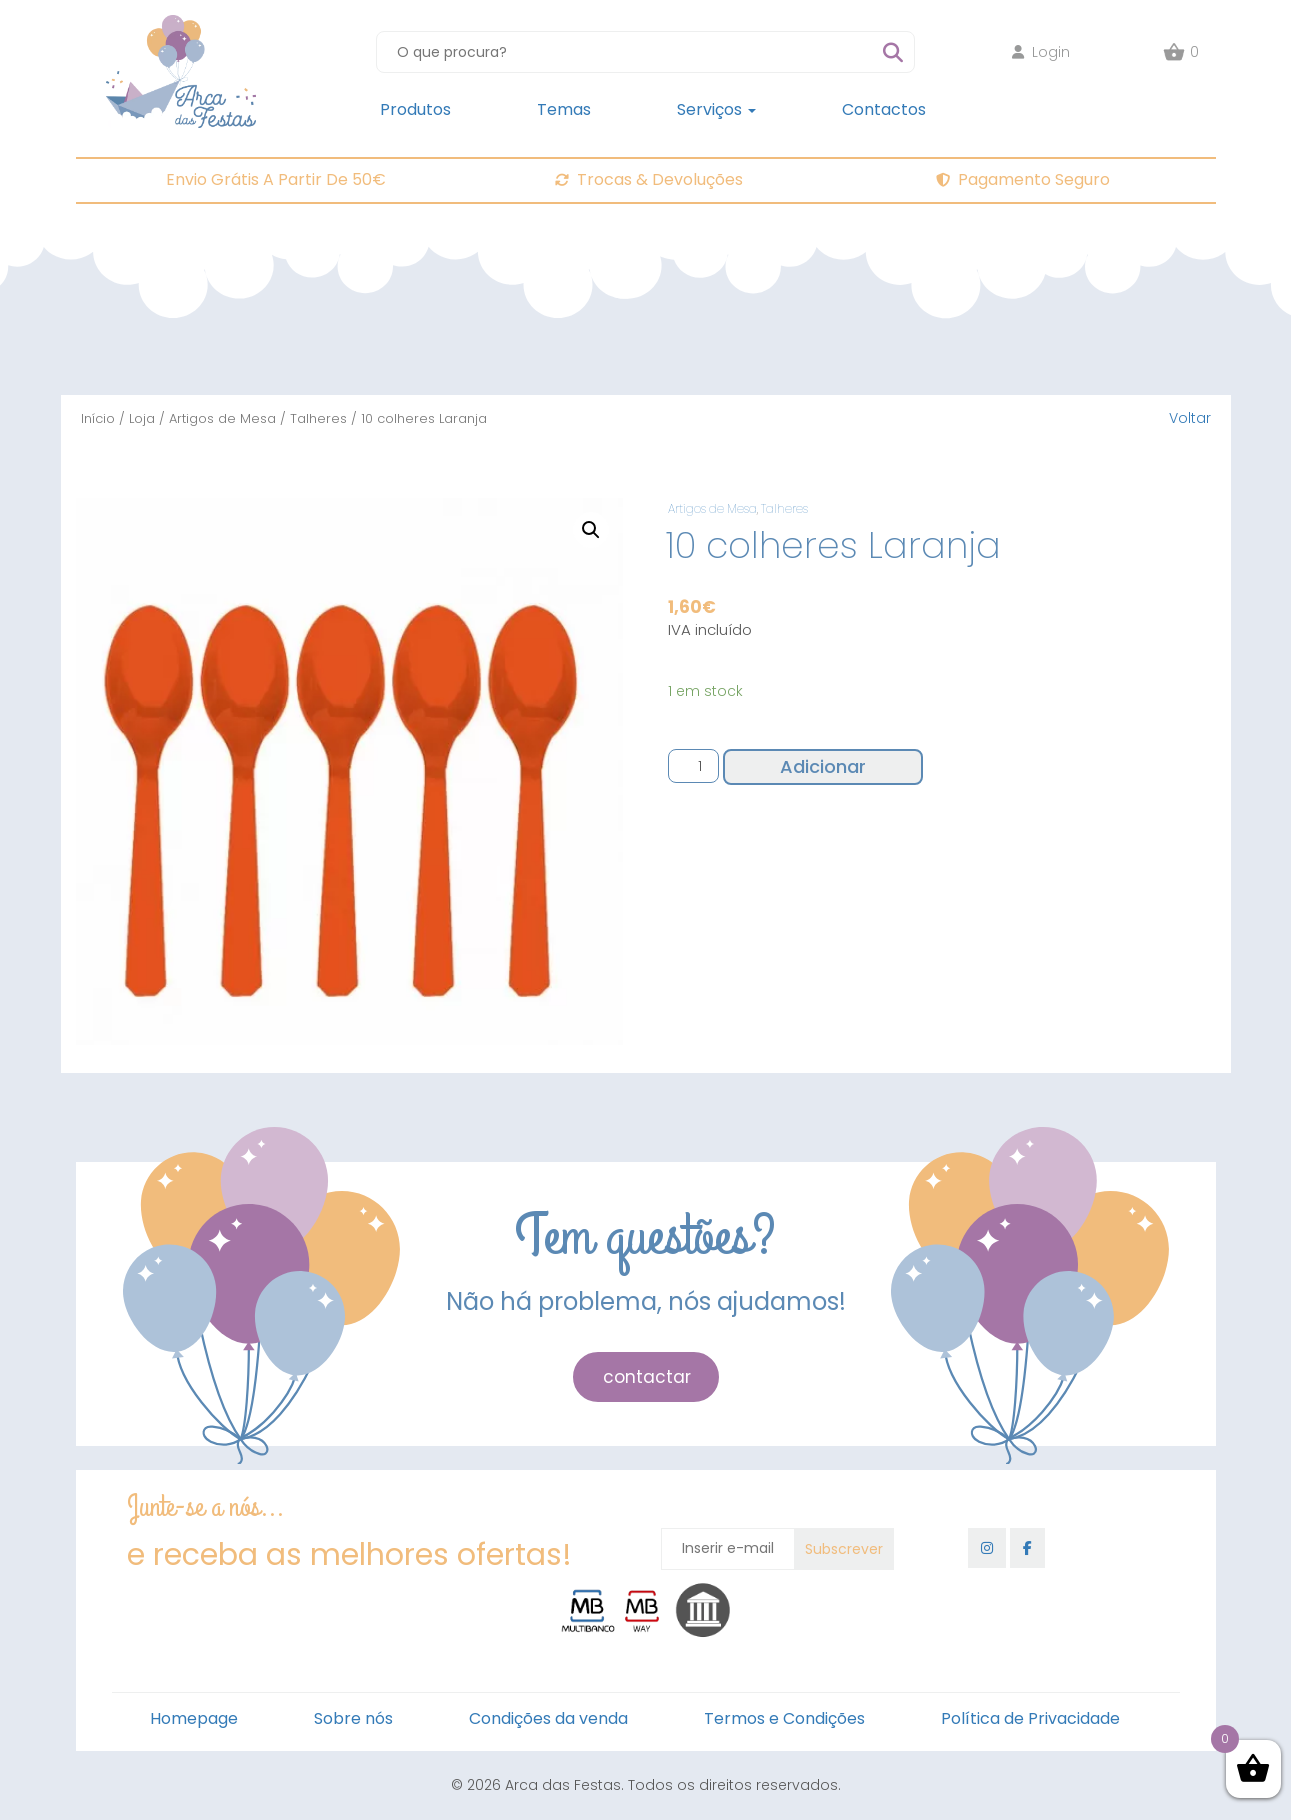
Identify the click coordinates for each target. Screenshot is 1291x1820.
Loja (142, 418)
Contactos (884, 109)
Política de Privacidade (1030, 1718)
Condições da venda (548, 1718)
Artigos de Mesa (222, 418)
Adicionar (823, 766)
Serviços (716, 109)
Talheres (318, 418)
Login (1041, 52)
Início (98, 418)
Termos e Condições (784, 1718)
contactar (647, 1377)
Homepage (194, 1718)
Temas (564, 109)
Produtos (415, 109)
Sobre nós (353, 1718)
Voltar (1190, 418)
